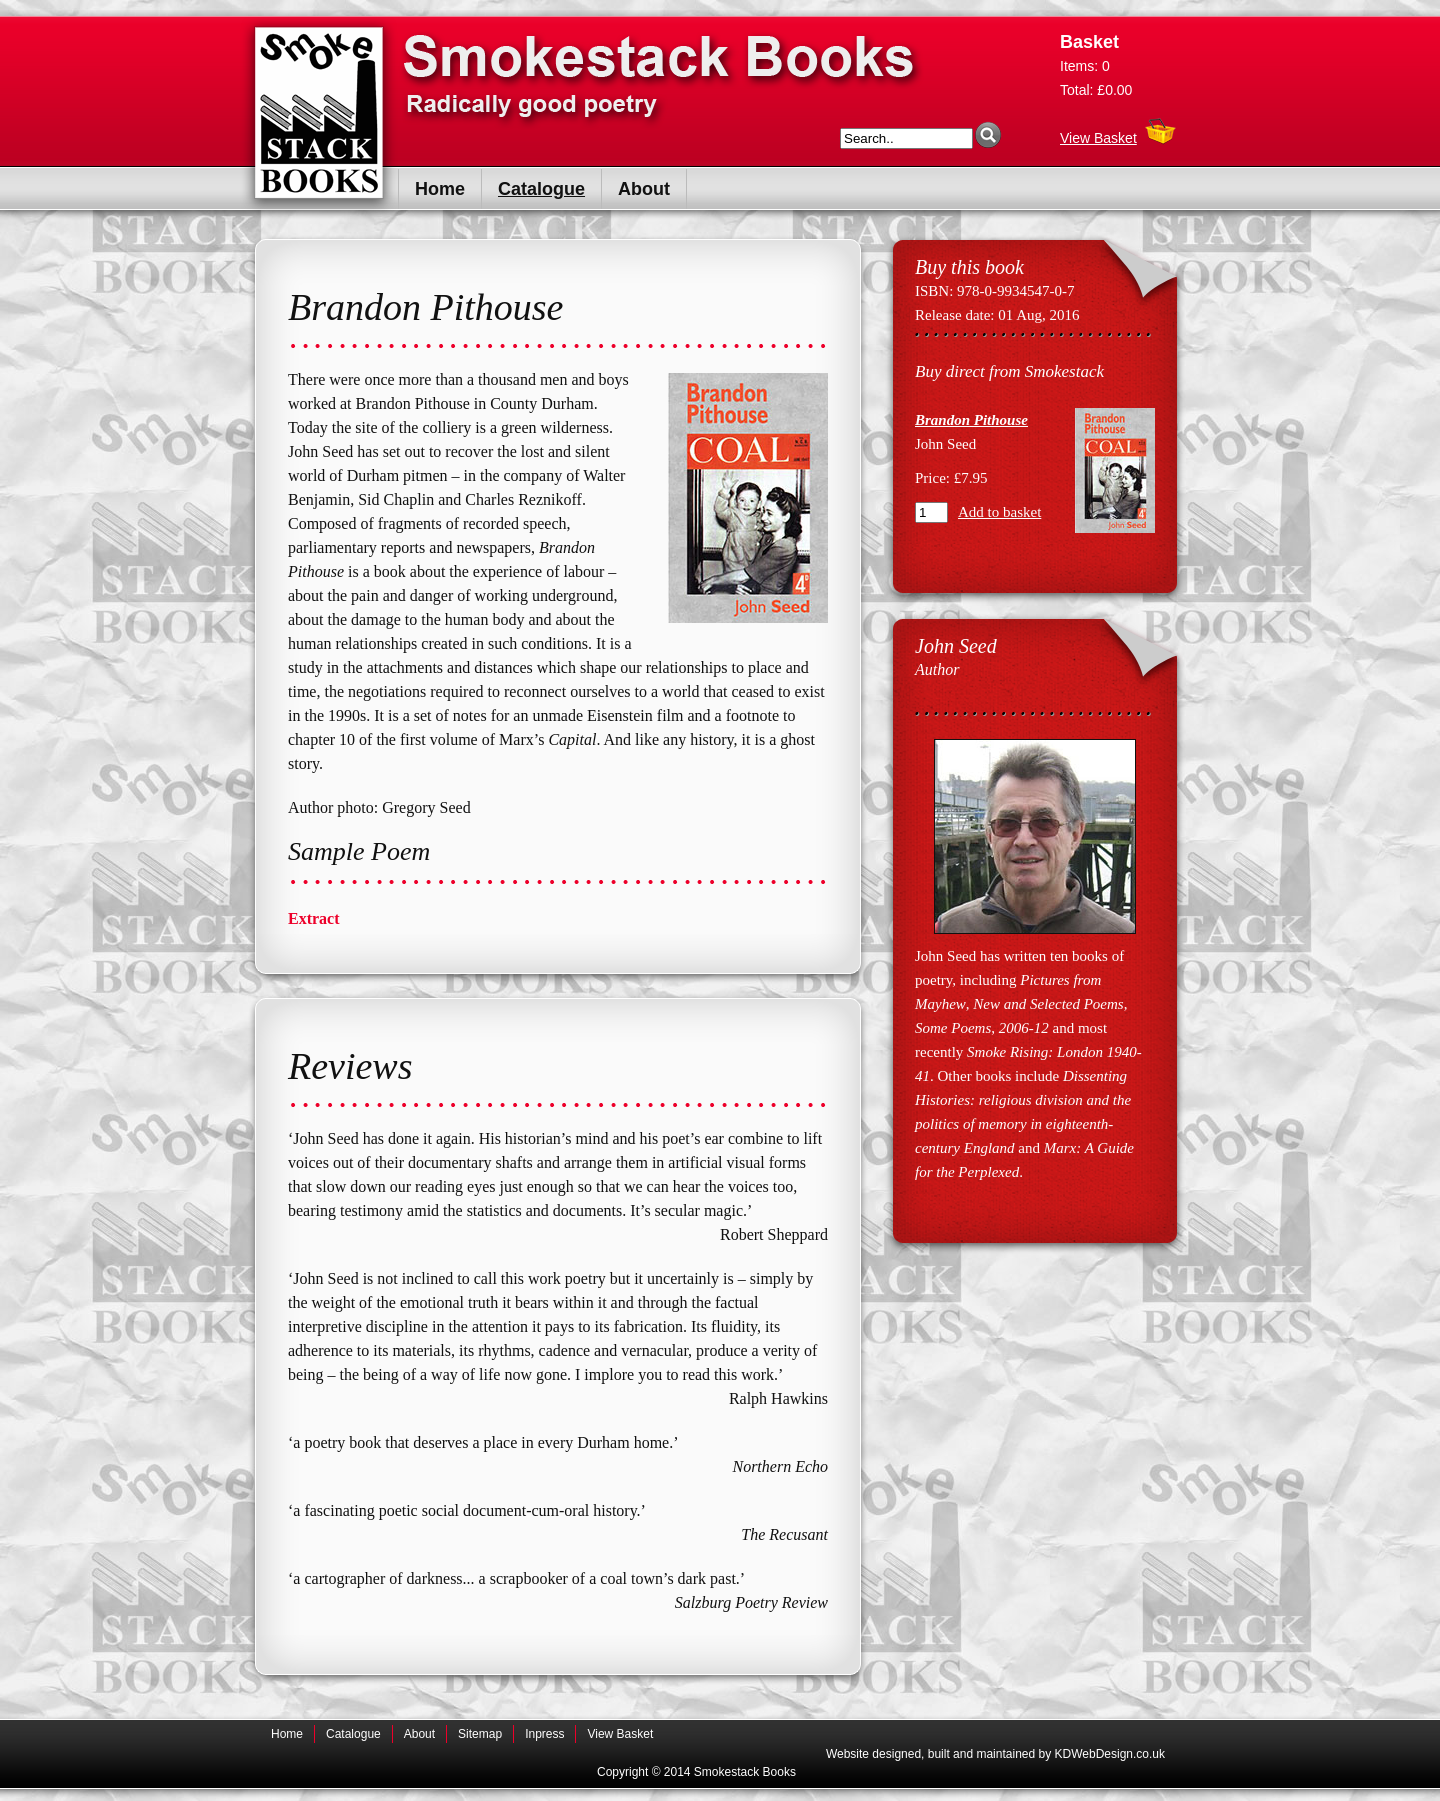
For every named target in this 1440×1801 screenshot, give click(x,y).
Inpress (544, 1734)
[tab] (558, 919)
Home (440, 189)
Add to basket (999, 512)
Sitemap (480, 1734)
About (644, 189)
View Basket (1098, 133)
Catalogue (541, 189)
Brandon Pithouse (971, 420)
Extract (314, 918)
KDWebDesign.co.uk (1110, 1754)
